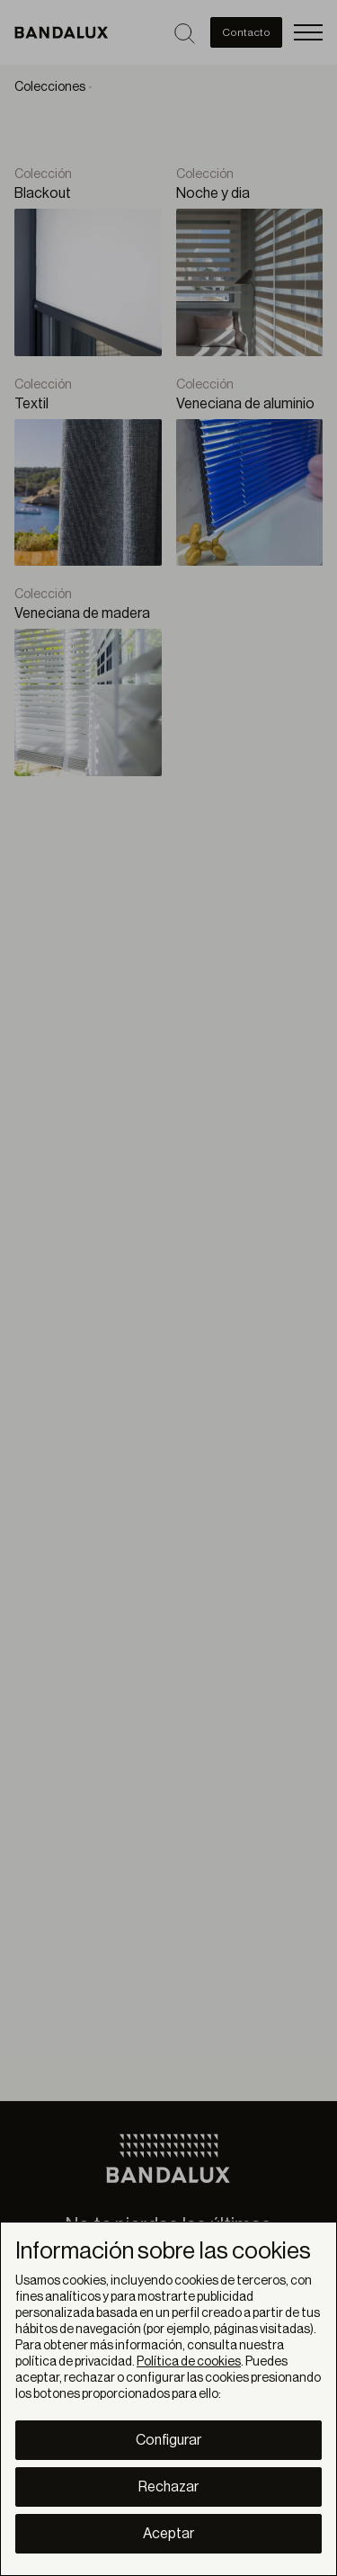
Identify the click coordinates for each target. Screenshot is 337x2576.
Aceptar (168, 2534)
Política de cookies (189, 2362)
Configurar (168, 2440)
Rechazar (168, 2487)
